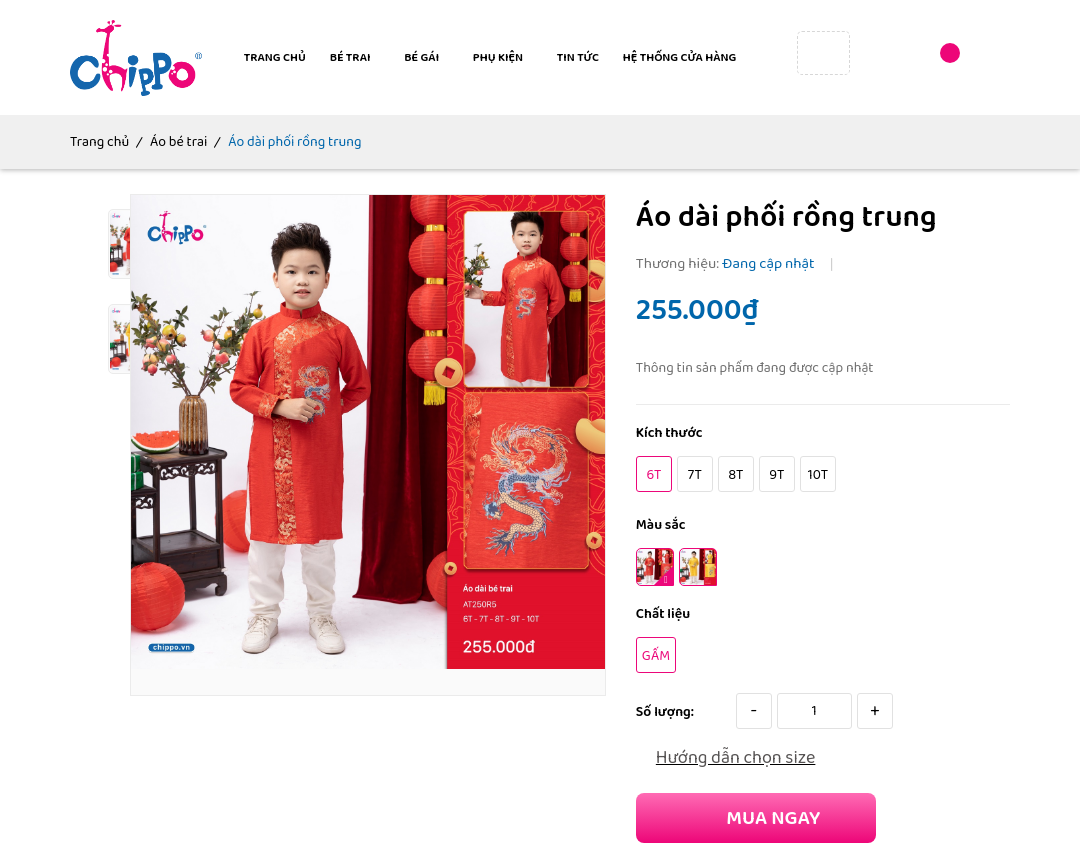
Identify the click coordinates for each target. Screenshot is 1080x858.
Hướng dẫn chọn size (736, 758)
